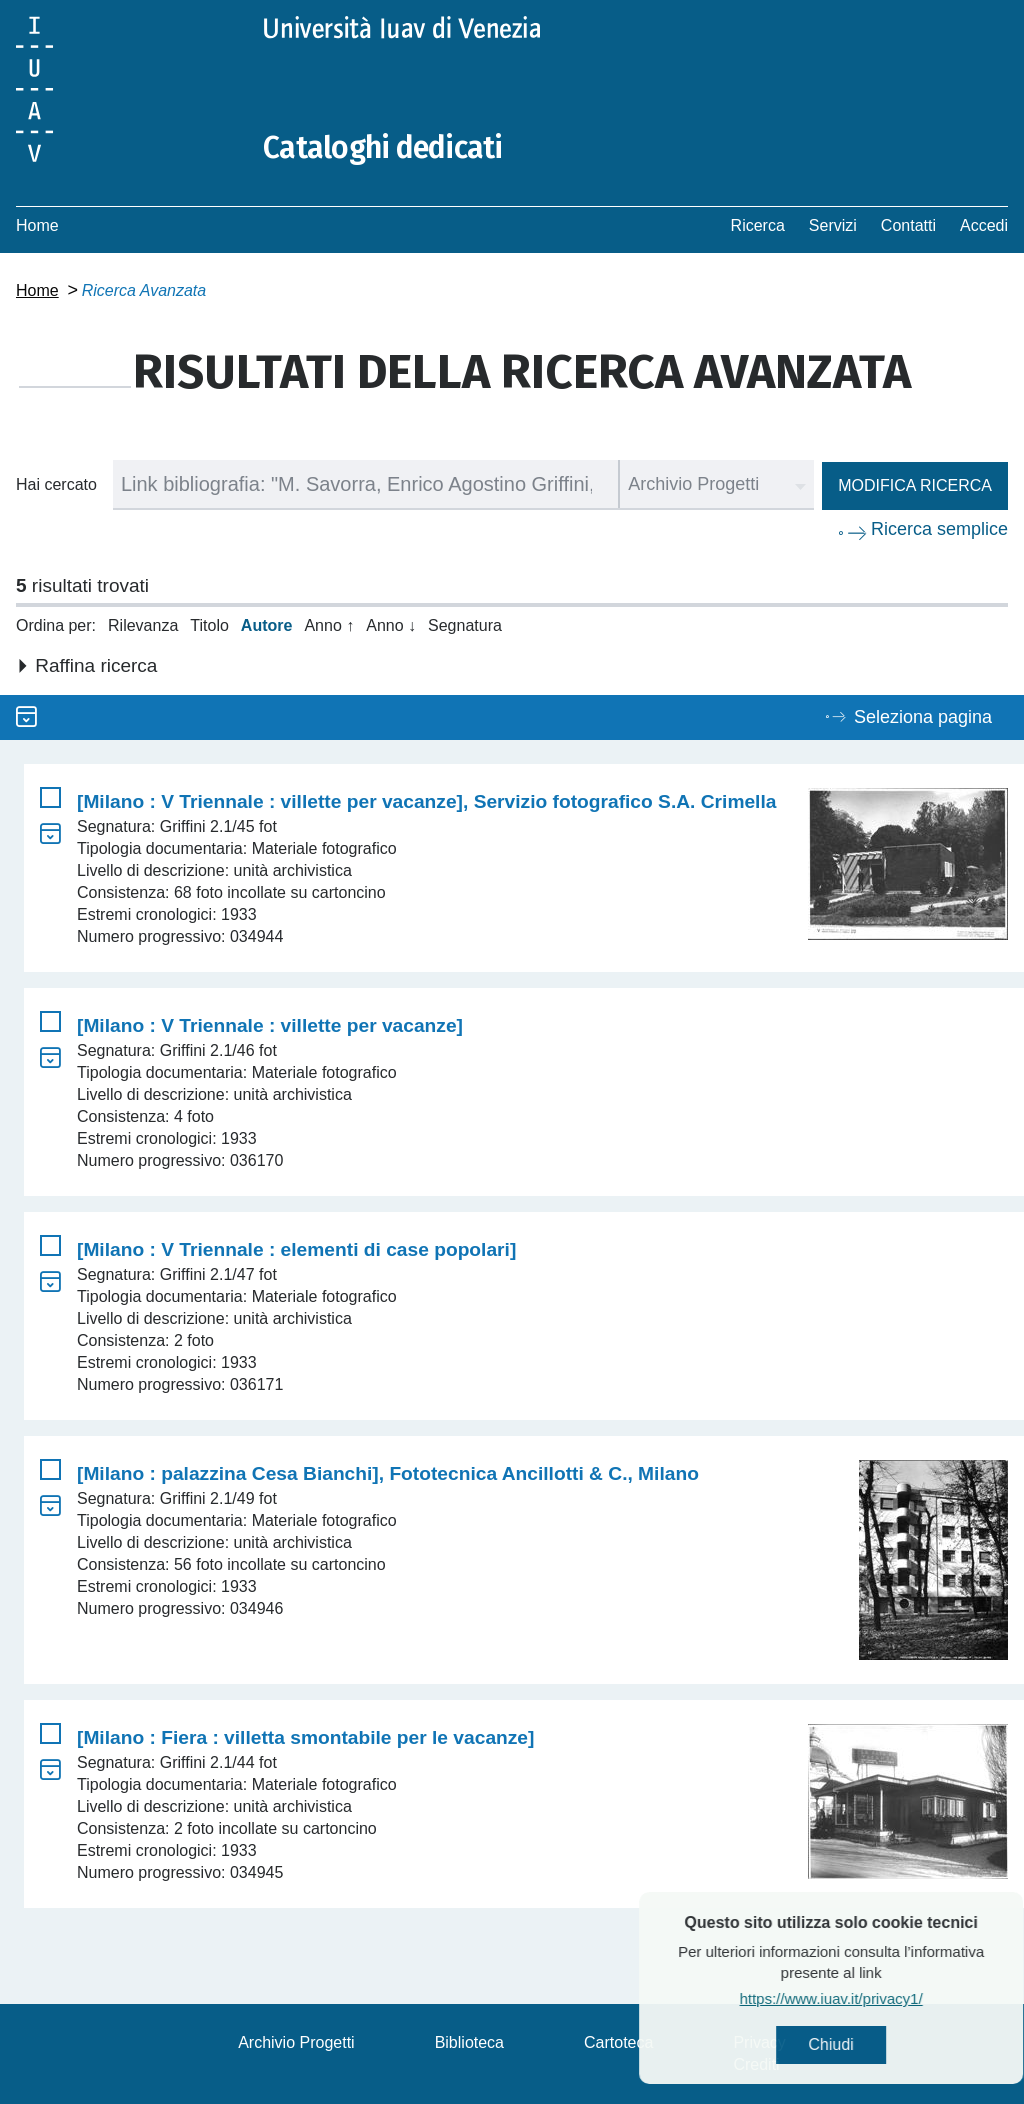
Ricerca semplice (939, 529)
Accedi (984, 225)
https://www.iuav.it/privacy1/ (879, 1998)
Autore (267, 625)
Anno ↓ (391, 625)
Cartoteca (618, 2042)
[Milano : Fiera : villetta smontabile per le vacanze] (305, 1737)
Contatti (908, 225)
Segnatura (465, 625)
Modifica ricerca (915, 485)
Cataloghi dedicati (383, 148)
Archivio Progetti (296, 2042)
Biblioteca (469, 2042)
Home (37, 225)
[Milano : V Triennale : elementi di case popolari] (296, 1249)
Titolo (209, 625)
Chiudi (879, 2044)
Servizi (833, 225)
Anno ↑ (329, 625)
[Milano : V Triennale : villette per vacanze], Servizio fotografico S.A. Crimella (426, 801)
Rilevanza (143, 625)
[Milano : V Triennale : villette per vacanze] (270, 1025)
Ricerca (758, 225)
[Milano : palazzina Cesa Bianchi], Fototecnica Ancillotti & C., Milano (388, 1473)
